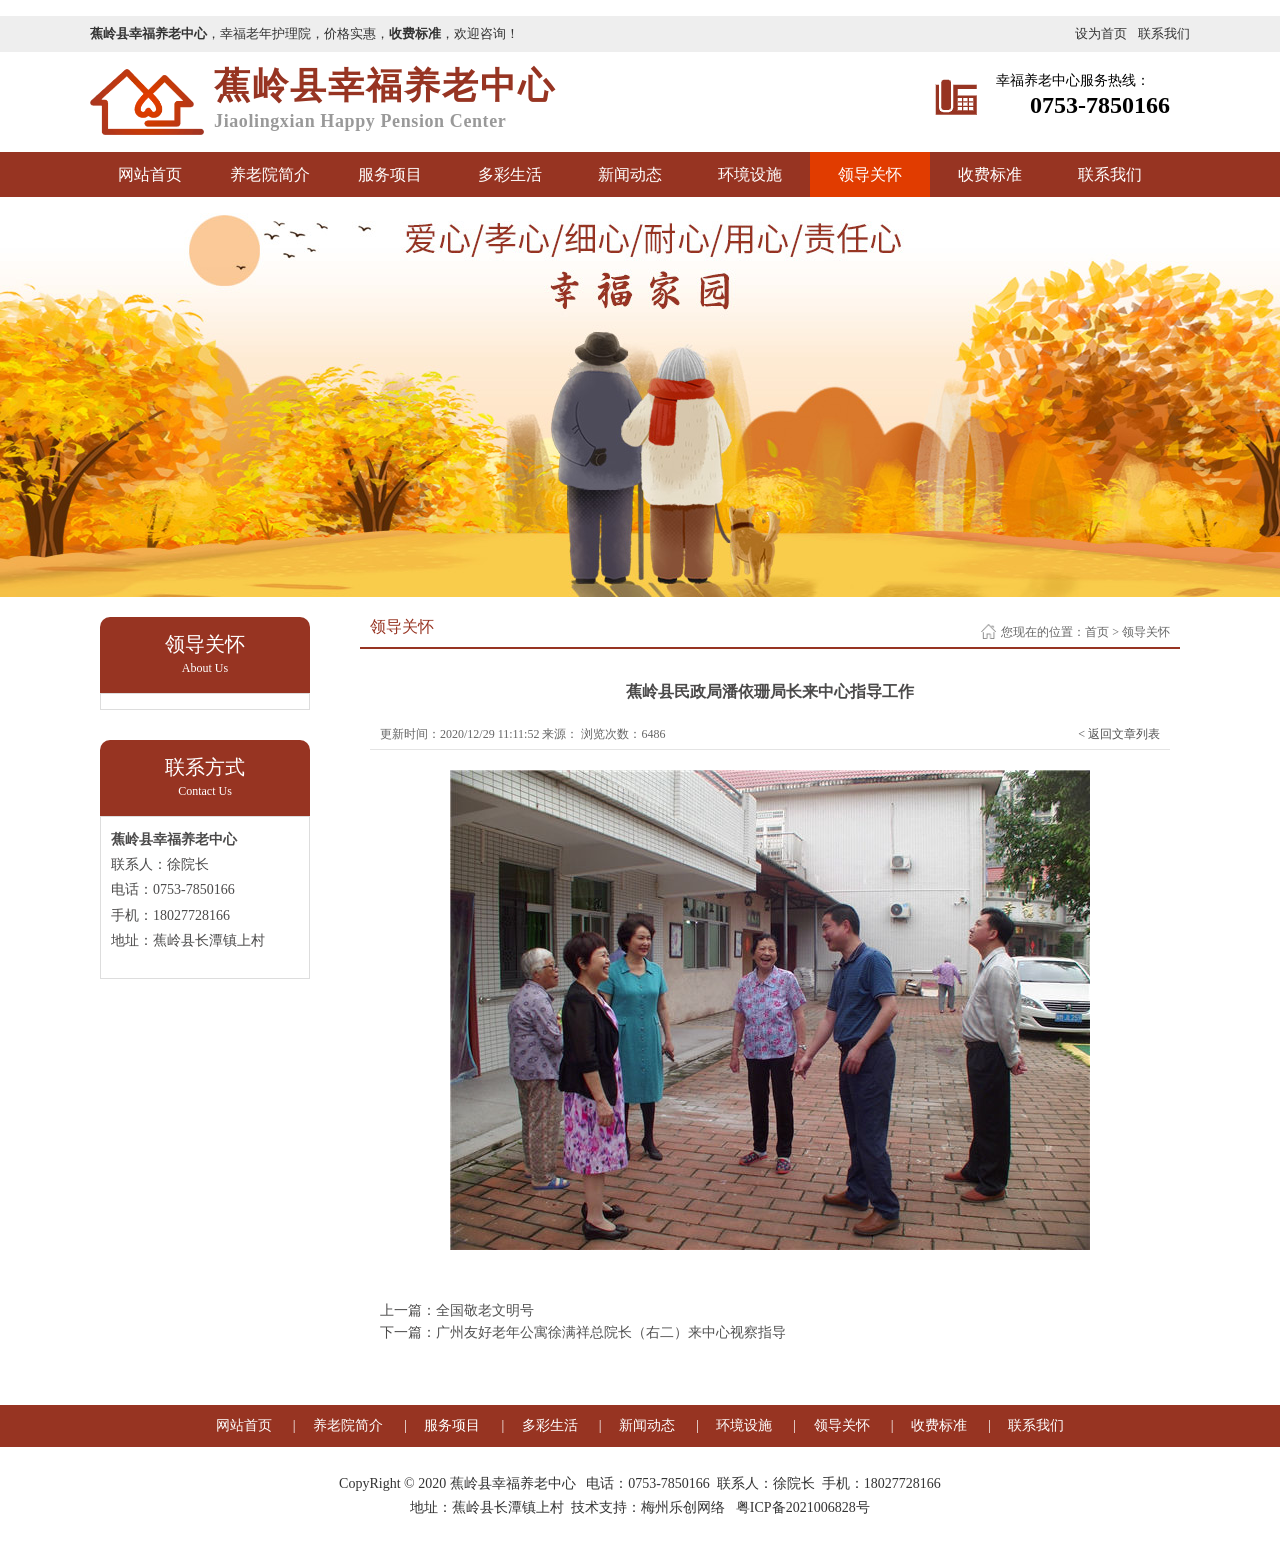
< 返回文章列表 (1119, 734)
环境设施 (750, 174)
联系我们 (1164, 33)
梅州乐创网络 (683, 1507)
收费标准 (990, 174)
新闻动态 (630, 174)
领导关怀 (870, 174)
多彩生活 (510, 174)
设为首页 (1101, 33)
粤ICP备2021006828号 (803, 1507)
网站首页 (150, 174)
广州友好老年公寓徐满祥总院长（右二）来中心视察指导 (611, 1332)
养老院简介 (270, 174)
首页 (1097, 632)
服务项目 (390, 174)
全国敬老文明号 (485, 1310)
